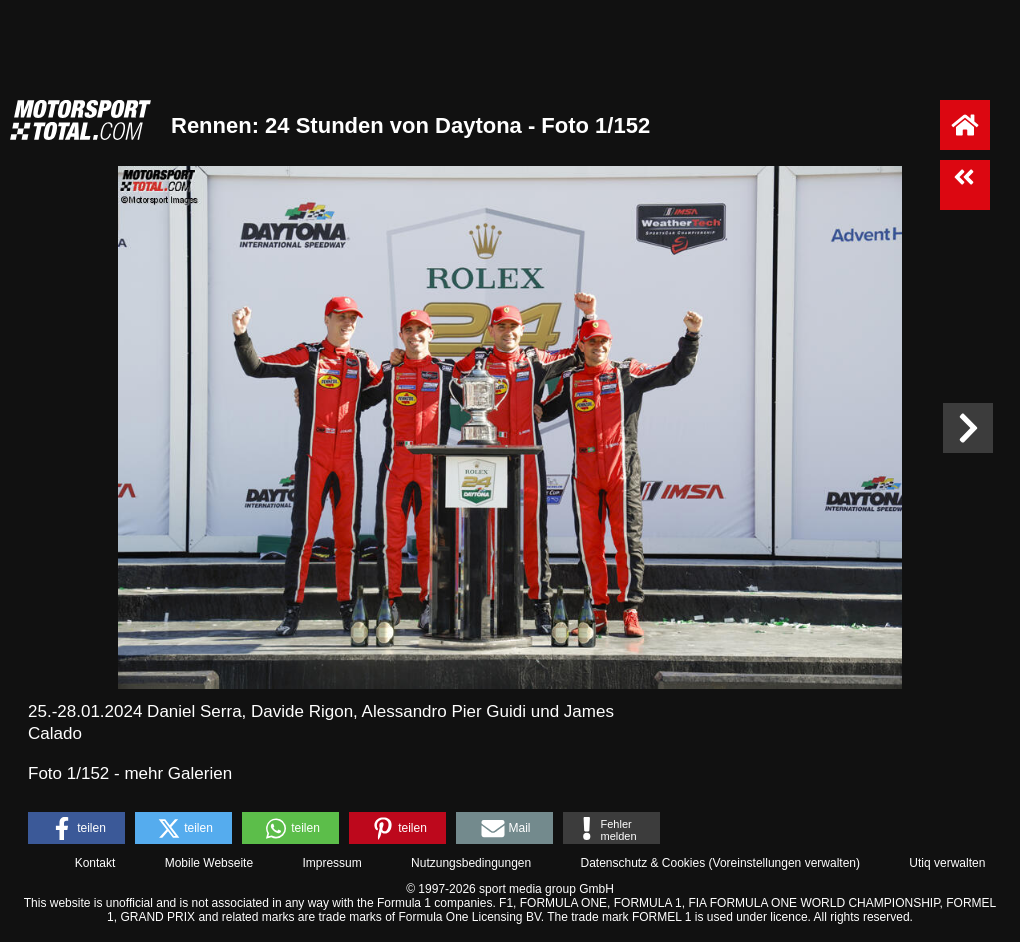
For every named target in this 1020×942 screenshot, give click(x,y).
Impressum (331, 863)
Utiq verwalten (947, 863)
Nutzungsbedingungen (471, 863)
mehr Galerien (178, 773)
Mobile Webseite (209, 863)
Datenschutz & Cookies (642, 863)
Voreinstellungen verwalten (784, 863)
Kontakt (95, 863)
